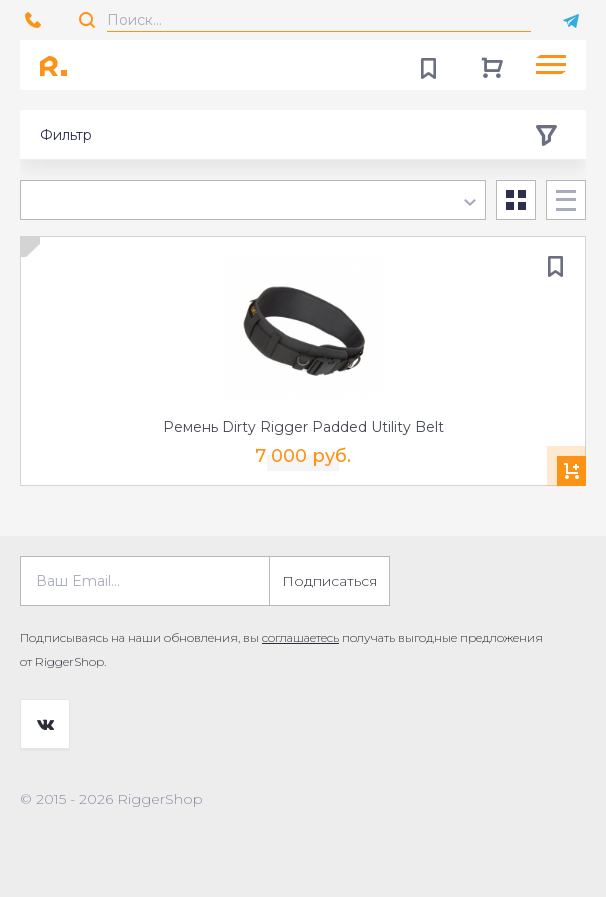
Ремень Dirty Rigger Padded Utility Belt (303, 427)
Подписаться (329, 581)
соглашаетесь (300, 637)
